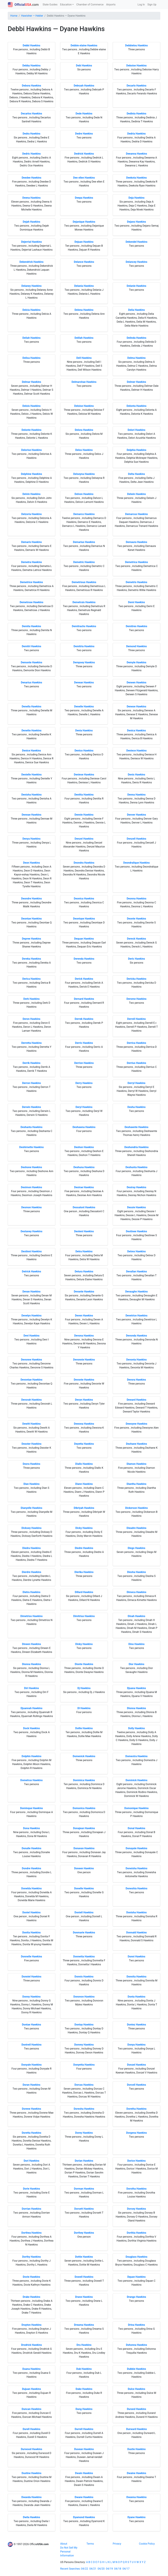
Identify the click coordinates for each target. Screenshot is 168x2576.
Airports (111, 4)
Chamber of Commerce (90, 4)
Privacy (117, 2543)
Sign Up (151, 4)
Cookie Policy (147, 2543)
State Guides (50, 4)
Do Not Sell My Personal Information (68, 2551)
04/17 (126, 2568)
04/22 (84, 2568)
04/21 (92, 2568)
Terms (90, 2543)
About (63, 2543)
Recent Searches (70, 2568)
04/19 (109, 2568)
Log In (141, 4)
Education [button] (66, 4)
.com (23, 4)
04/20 (101, 2568)
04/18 (117, 2568)
